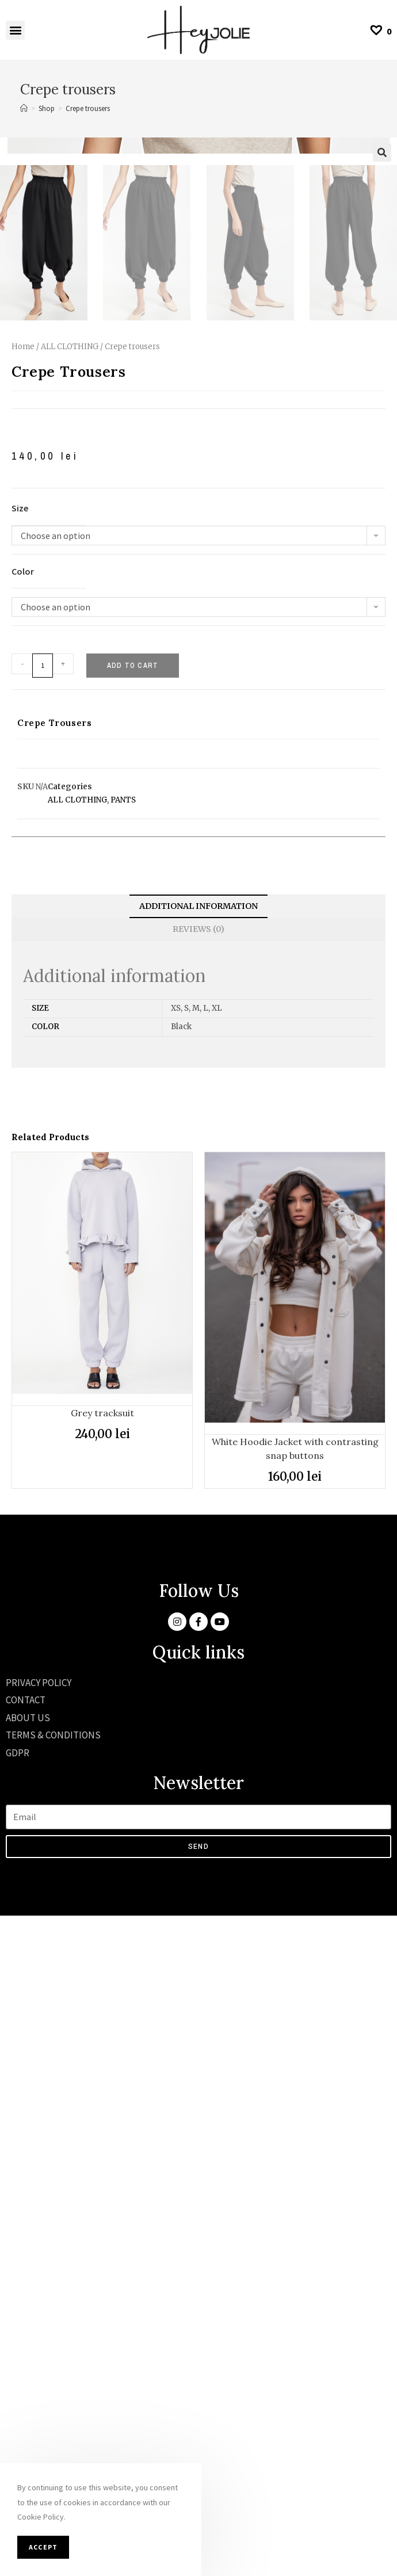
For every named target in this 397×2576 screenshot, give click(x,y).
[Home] (24, 108)
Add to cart (132, 1326)
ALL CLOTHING (69, 1007)
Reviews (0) (198, 1589)
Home (23, 1007)
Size (20, 1168)
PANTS (123, 1460)
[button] (15, 30)
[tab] (198, 1566)
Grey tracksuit (102, 2073)
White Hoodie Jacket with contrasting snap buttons (295, 2109)
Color (23, 1231)
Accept (43, 2547)
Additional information (198, 1566)
